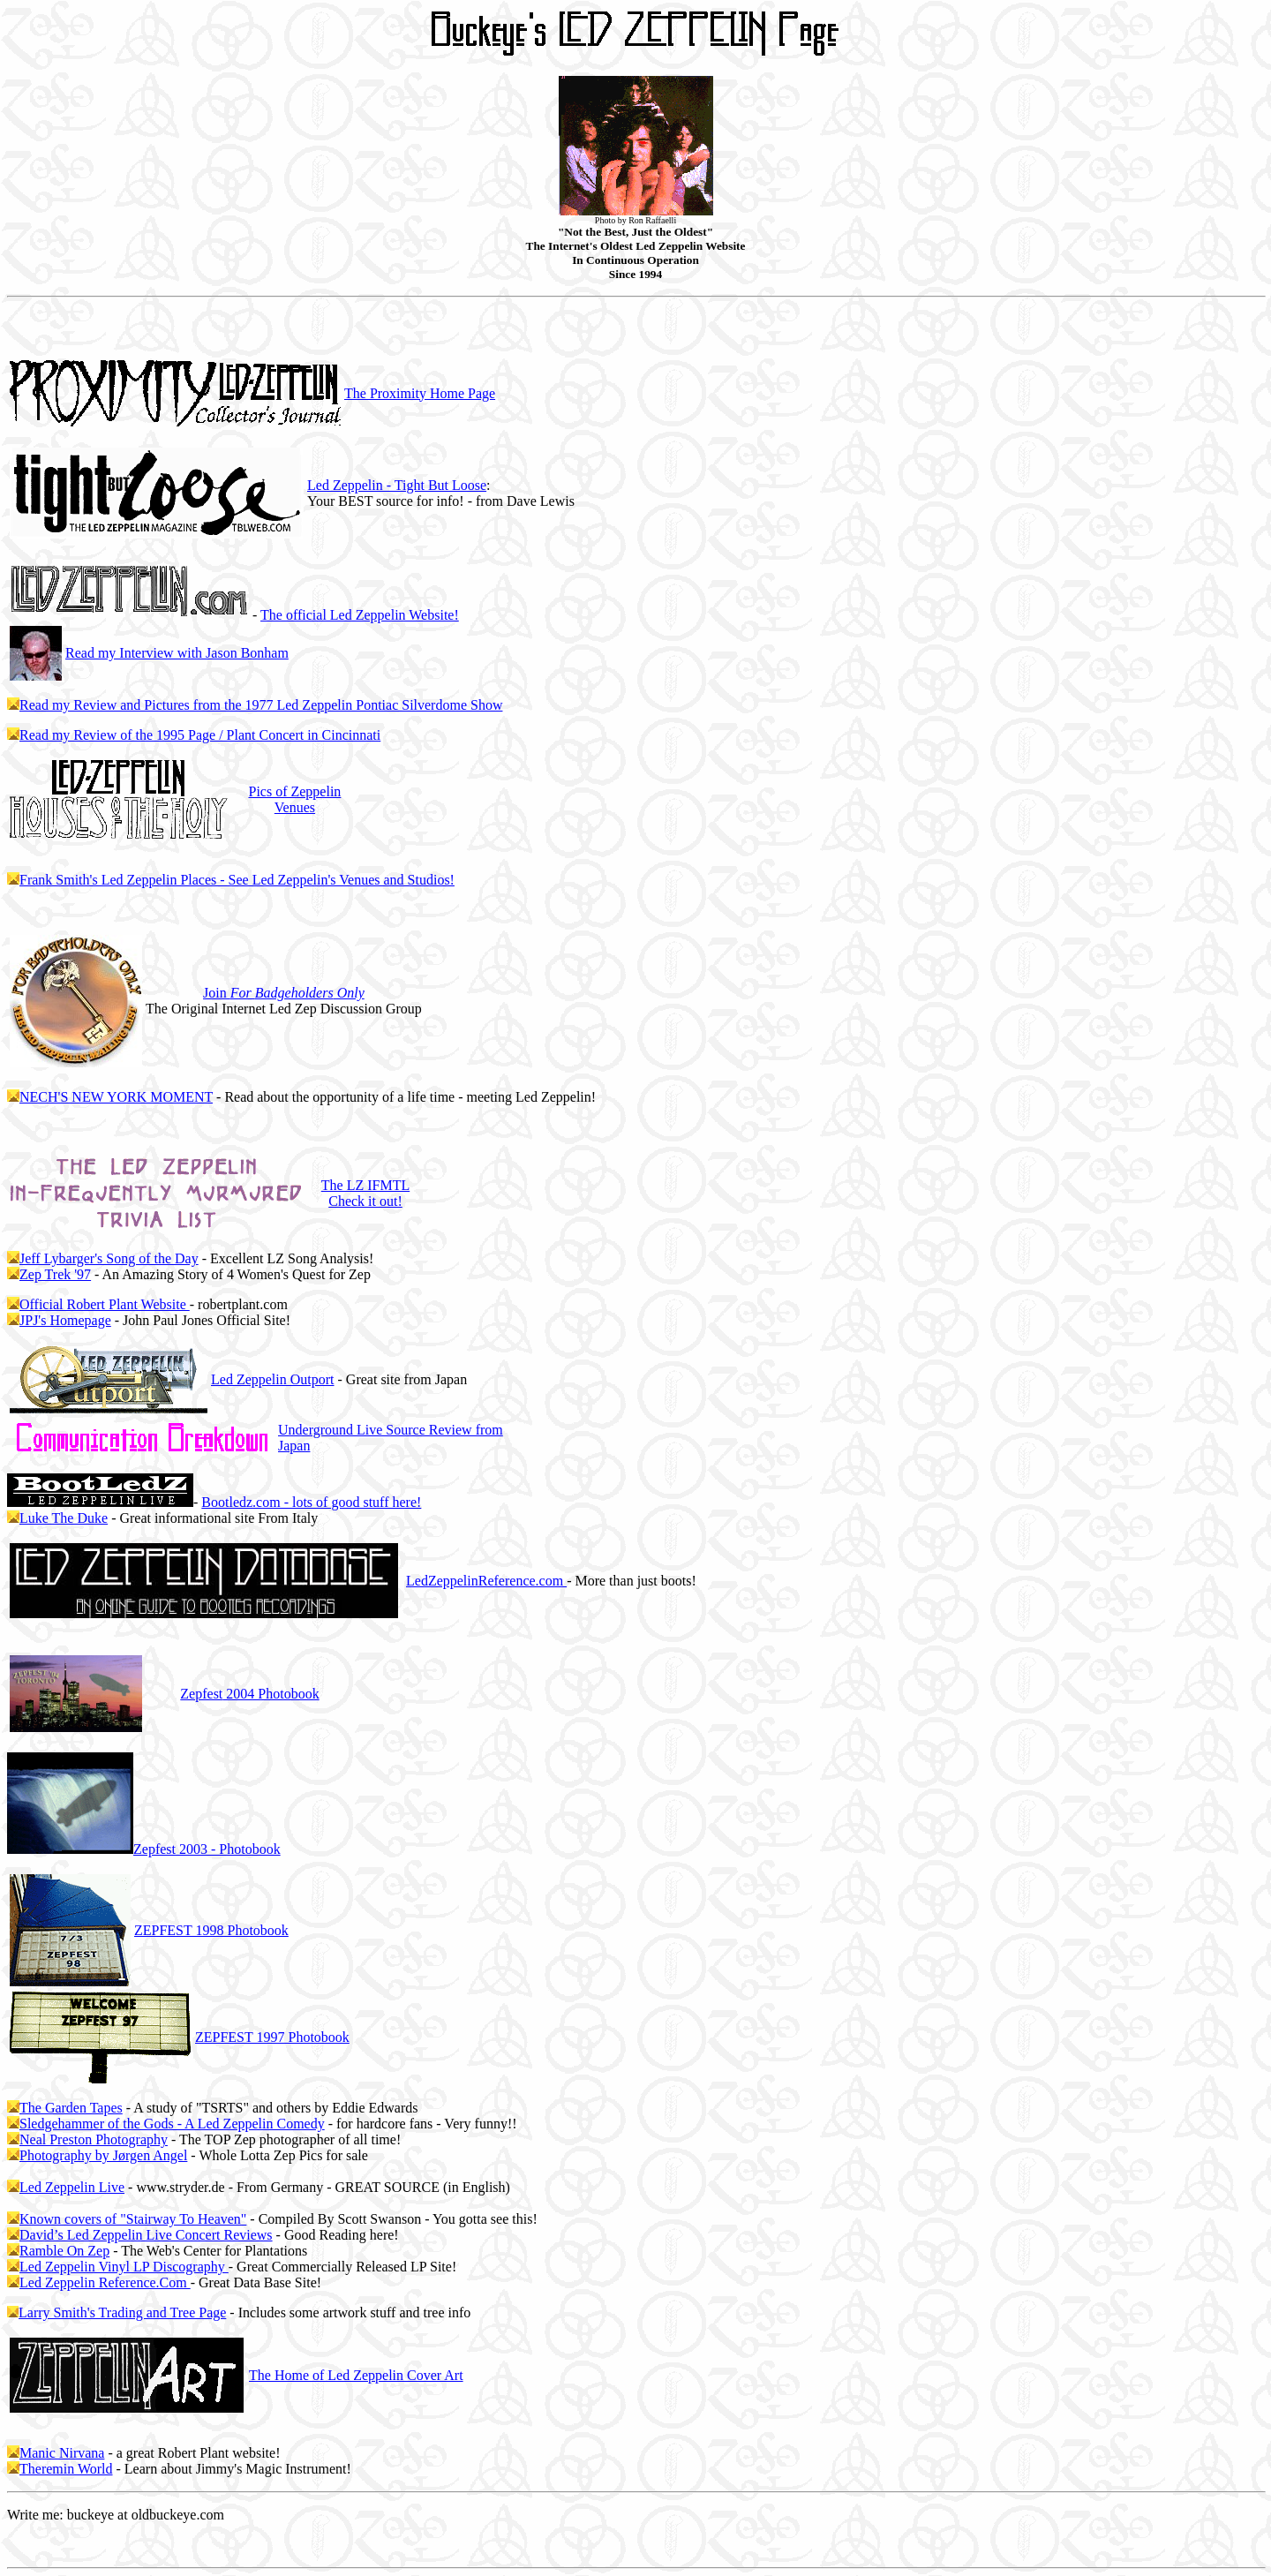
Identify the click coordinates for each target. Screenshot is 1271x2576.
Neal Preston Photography (93, 2139)
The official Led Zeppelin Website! (359, 614)
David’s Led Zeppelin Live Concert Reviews (146, 2234)
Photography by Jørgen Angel (103, 2155)
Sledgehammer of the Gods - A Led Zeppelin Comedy (172, 2123)
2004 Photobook (249, 1693)
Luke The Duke (63, 1517)
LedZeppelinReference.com (486, 1580)
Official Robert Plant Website (104, 1304)
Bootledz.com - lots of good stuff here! (311, 1502)
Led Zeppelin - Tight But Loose (396, 485)
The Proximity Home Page (419, 393)
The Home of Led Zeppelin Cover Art (356, 2375)
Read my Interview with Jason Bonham (177, 652)
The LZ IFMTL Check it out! (365, 1193)
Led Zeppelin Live (71, 2187)
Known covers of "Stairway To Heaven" (132, 2218)
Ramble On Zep (64, 2250)
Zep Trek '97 (55, 1274)
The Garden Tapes (71, 2107)
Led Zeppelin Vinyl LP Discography (124, 2266)
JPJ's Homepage (65, 1320)
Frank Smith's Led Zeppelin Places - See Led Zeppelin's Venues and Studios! (237, 879)
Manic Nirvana (61, 2452)
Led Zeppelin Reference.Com (105, 2282)
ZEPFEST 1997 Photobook (272, 2037)
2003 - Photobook (207, 1849)
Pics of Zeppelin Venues (294, 799)
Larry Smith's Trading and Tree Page (122, 2312)
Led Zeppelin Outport (273, 1379)
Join (284, 992)
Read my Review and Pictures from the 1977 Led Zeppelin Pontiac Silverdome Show (260, 704)
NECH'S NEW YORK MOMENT (116, 1096)
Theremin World (66, 2468)
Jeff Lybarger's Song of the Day (109, 1258)
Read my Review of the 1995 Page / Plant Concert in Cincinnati (199, 734)
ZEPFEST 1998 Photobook (211, 1930)
